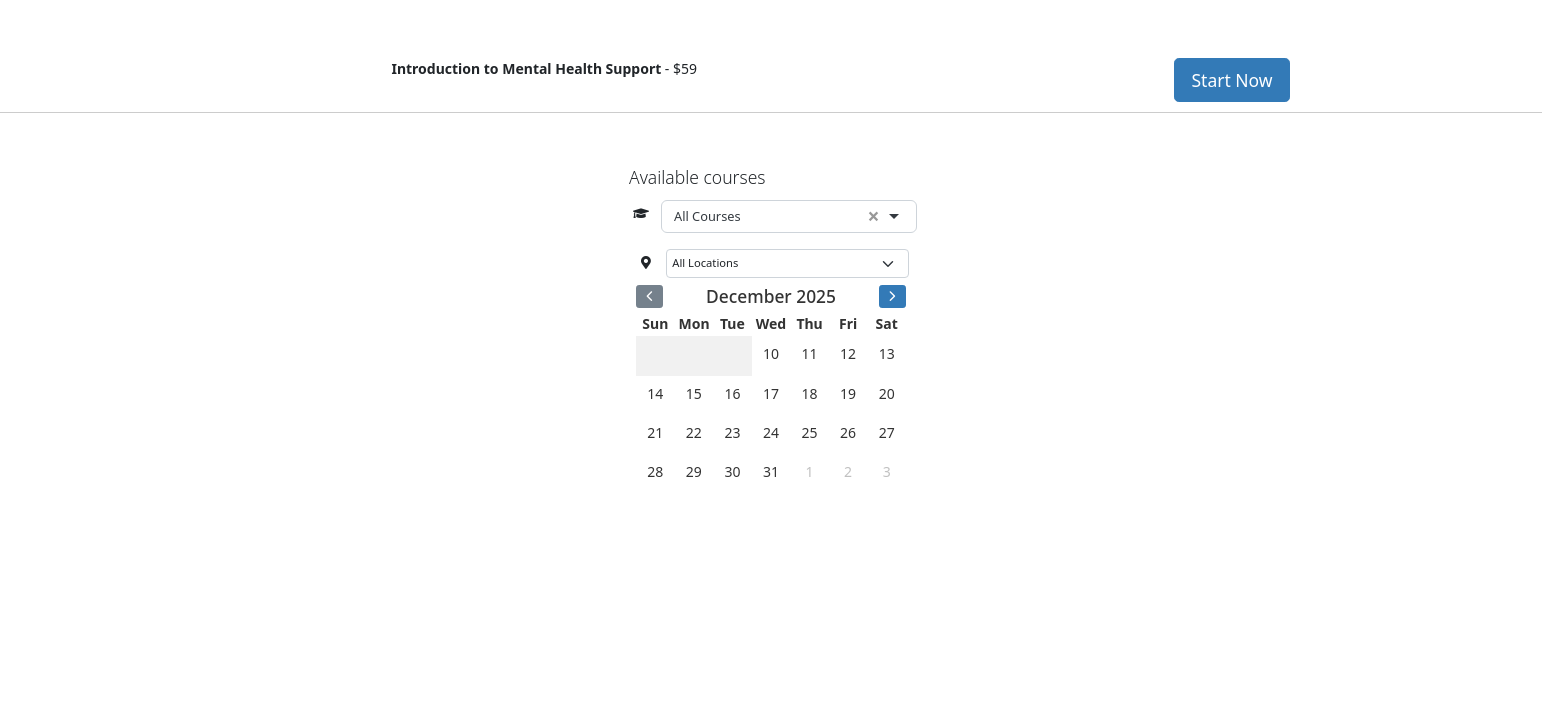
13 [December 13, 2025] (887, 353)
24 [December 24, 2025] (771, 432)
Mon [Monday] (694, 323)
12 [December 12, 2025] (848, 353)
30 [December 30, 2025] (732, 471)
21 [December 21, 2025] (655, 432)
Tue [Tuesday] (732, 323)
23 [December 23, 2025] (732, 432)
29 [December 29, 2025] (694, 471)
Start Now (1231, 80)
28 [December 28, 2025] (655, 471)
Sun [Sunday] (655, 323)
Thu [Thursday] (809, 323)
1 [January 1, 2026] (810, 471)
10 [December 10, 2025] (771, 353)
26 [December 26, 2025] (848, 432)
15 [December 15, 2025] (694, 393)
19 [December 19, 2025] (848, 393)
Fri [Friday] (848, 323)
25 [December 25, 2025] (810, 432)
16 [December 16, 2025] (732, 393)
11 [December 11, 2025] (810, 353)
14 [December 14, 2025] (655, 393)
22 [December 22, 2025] (694, 432)
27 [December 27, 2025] (887, 432)
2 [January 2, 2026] (848, 471)
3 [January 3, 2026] (887, 471)
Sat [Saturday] (887, 323)
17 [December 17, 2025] (771, 393)
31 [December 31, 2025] (771, 471)
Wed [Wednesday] (771, 323)
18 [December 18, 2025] (810, 393)
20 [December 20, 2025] (887, 393)
